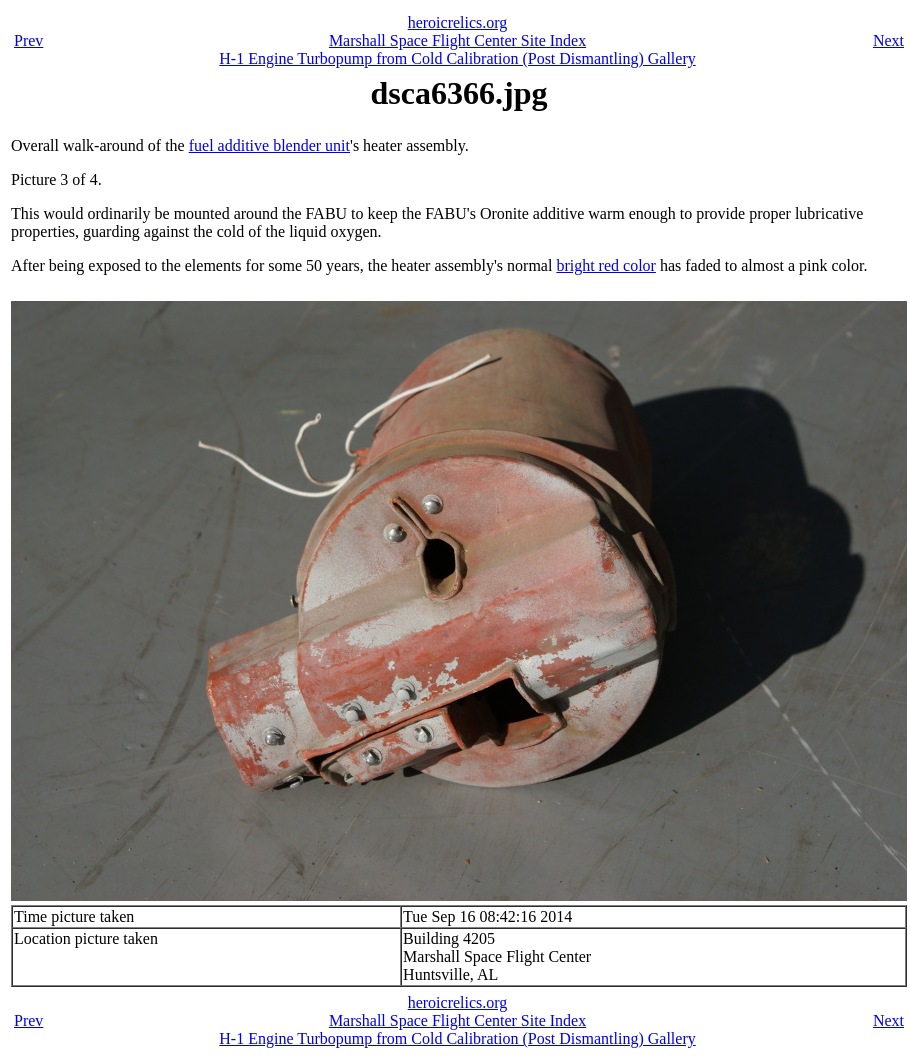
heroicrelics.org (458, 22)
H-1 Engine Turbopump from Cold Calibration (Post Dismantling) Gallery (457, 58)
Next (888, 40)
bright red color (606, 265)
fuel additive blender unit (269, 145)
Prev (28, 40)
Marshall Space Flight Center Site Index (457, 40)
